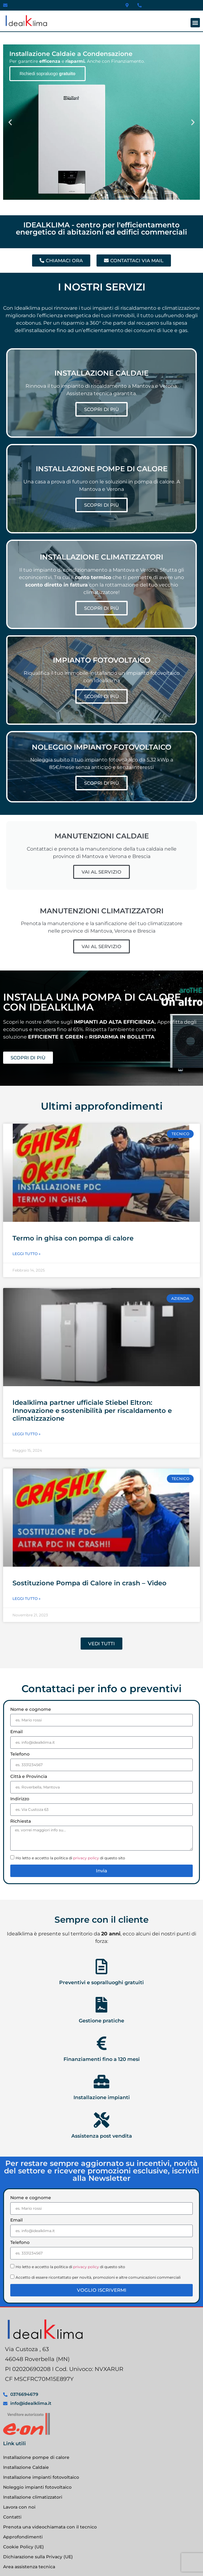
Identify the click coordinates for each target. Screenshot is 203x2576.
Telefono (20, 1754)
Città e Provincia (28, 1776)
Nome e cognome (30, 1709)
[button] (195, 22)
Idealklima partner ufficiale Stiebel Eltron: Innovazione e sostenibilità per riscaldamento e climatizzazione (92, 1410)
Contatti (12, 2517)
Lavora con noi (19, 2507)
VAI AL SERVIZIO (101, 872)
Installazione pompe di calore (36, 2457)
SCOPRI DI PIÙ (101, 409)
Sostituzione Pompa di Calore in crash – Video (89, 1583)
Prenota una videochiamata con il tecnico (50, 2527)
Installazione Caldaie (26, 2467)
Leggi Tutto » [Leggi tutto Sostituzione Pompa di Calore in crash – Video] (26, 1598)
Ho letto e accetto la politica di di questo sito (70, 1857)
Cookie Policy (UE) (23, 2547)
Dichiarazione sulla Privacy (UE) (38, 2557)
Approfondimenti (23, 2537)
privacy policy (86, 1857)
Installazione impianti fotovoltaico (41, 2477)
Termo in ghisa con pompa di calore (73, 1238)
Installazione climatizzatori (32, 2497)
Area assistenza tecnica (29, 2566)
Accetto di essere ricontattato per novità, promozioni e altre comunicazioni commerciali (98, 2277)
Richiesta (20, 1821)
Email (16, 1731)
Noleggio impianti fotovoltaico (37, 2487)
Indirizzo (19, 1799)
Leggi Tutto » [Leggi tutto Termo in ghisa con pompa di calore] (26, 1253)
